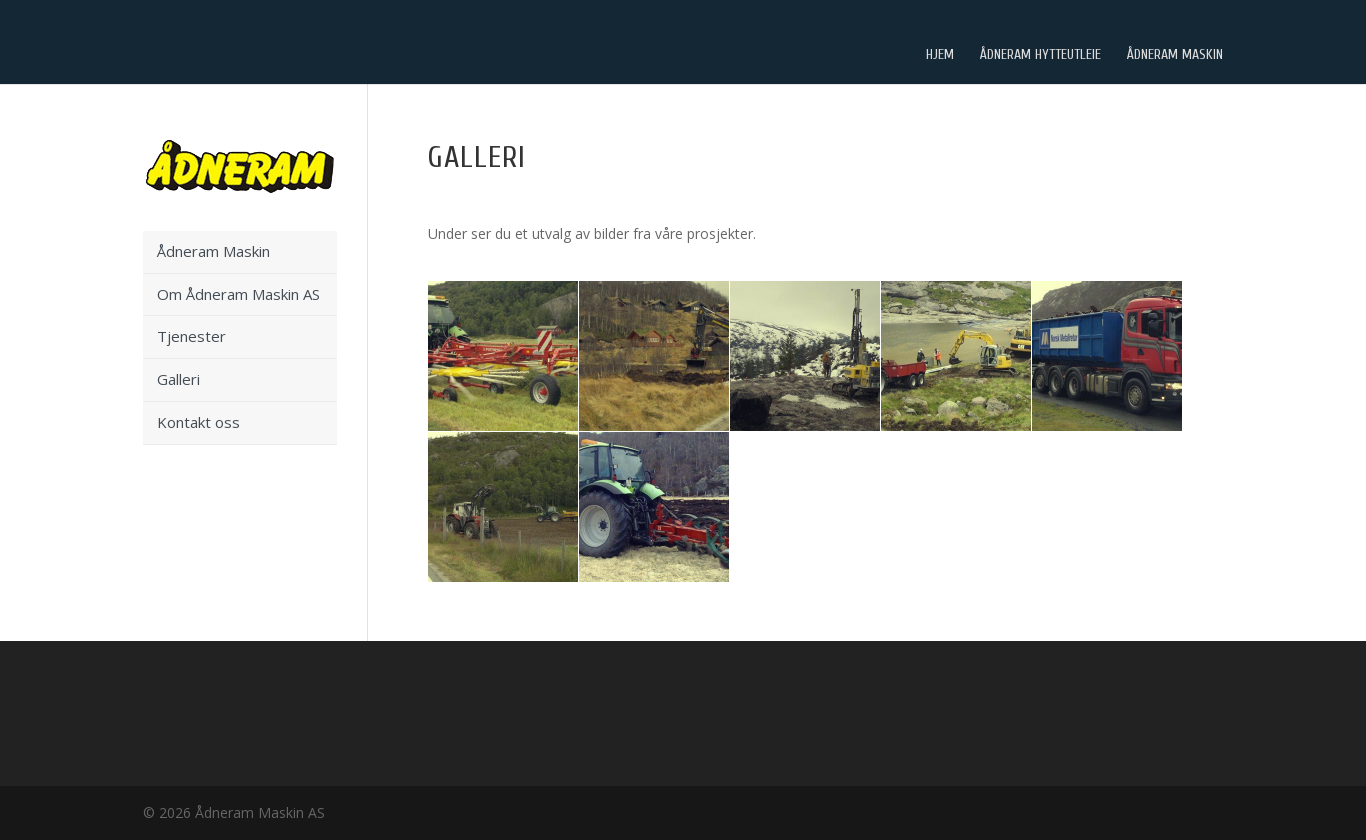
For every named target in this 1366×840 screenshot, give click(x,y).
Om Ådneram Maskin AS (238, 294)
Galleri (178, 379)
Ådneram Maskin (1175, 59)
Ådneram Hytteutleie (1040, 59)
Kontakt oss (198, 422)
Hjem (940, 59)
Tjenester (191, 336)
